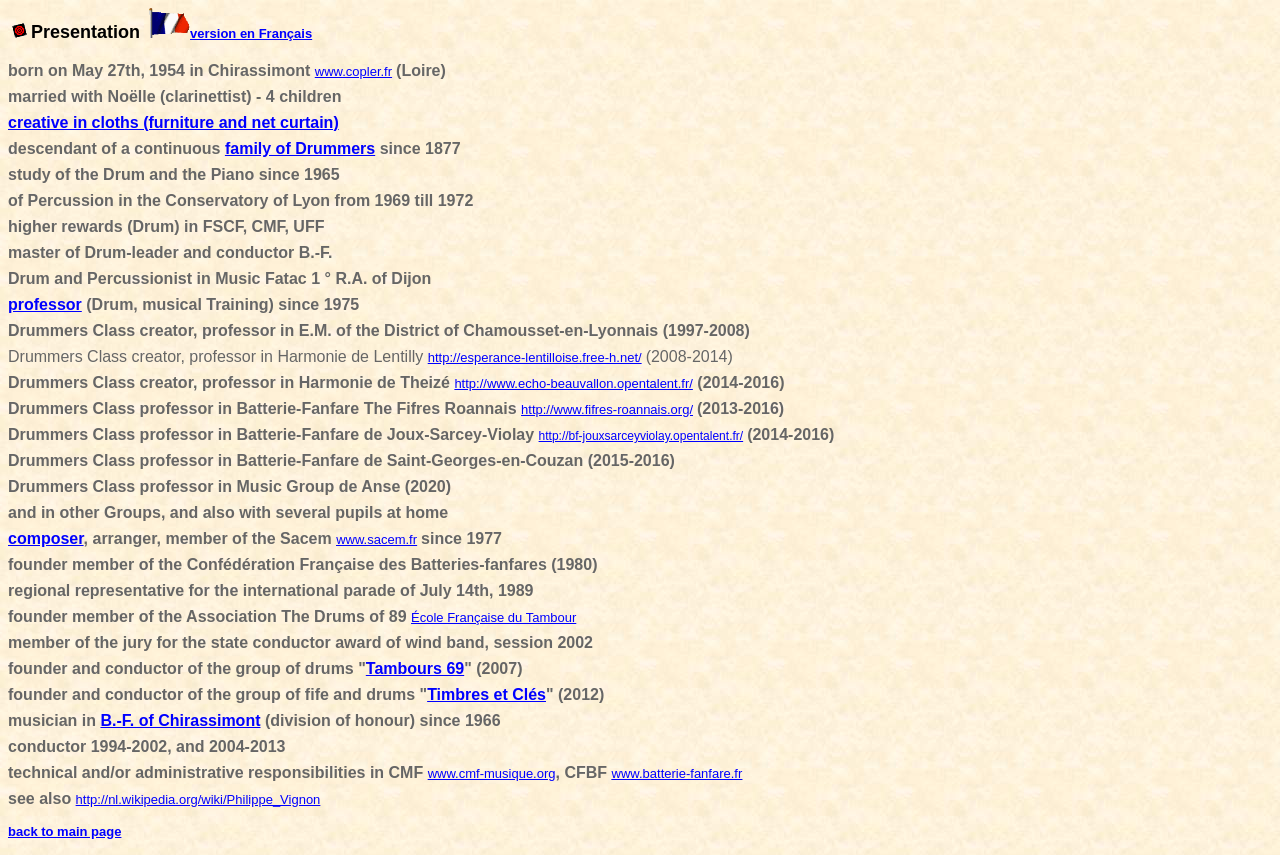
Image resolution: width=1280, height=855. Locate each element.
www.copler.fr (353, 71)
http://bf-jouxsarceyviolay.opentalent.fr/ (641, 436)
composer (46, 538)
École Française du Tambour (493, 617)
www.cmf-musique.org (492, 773)
